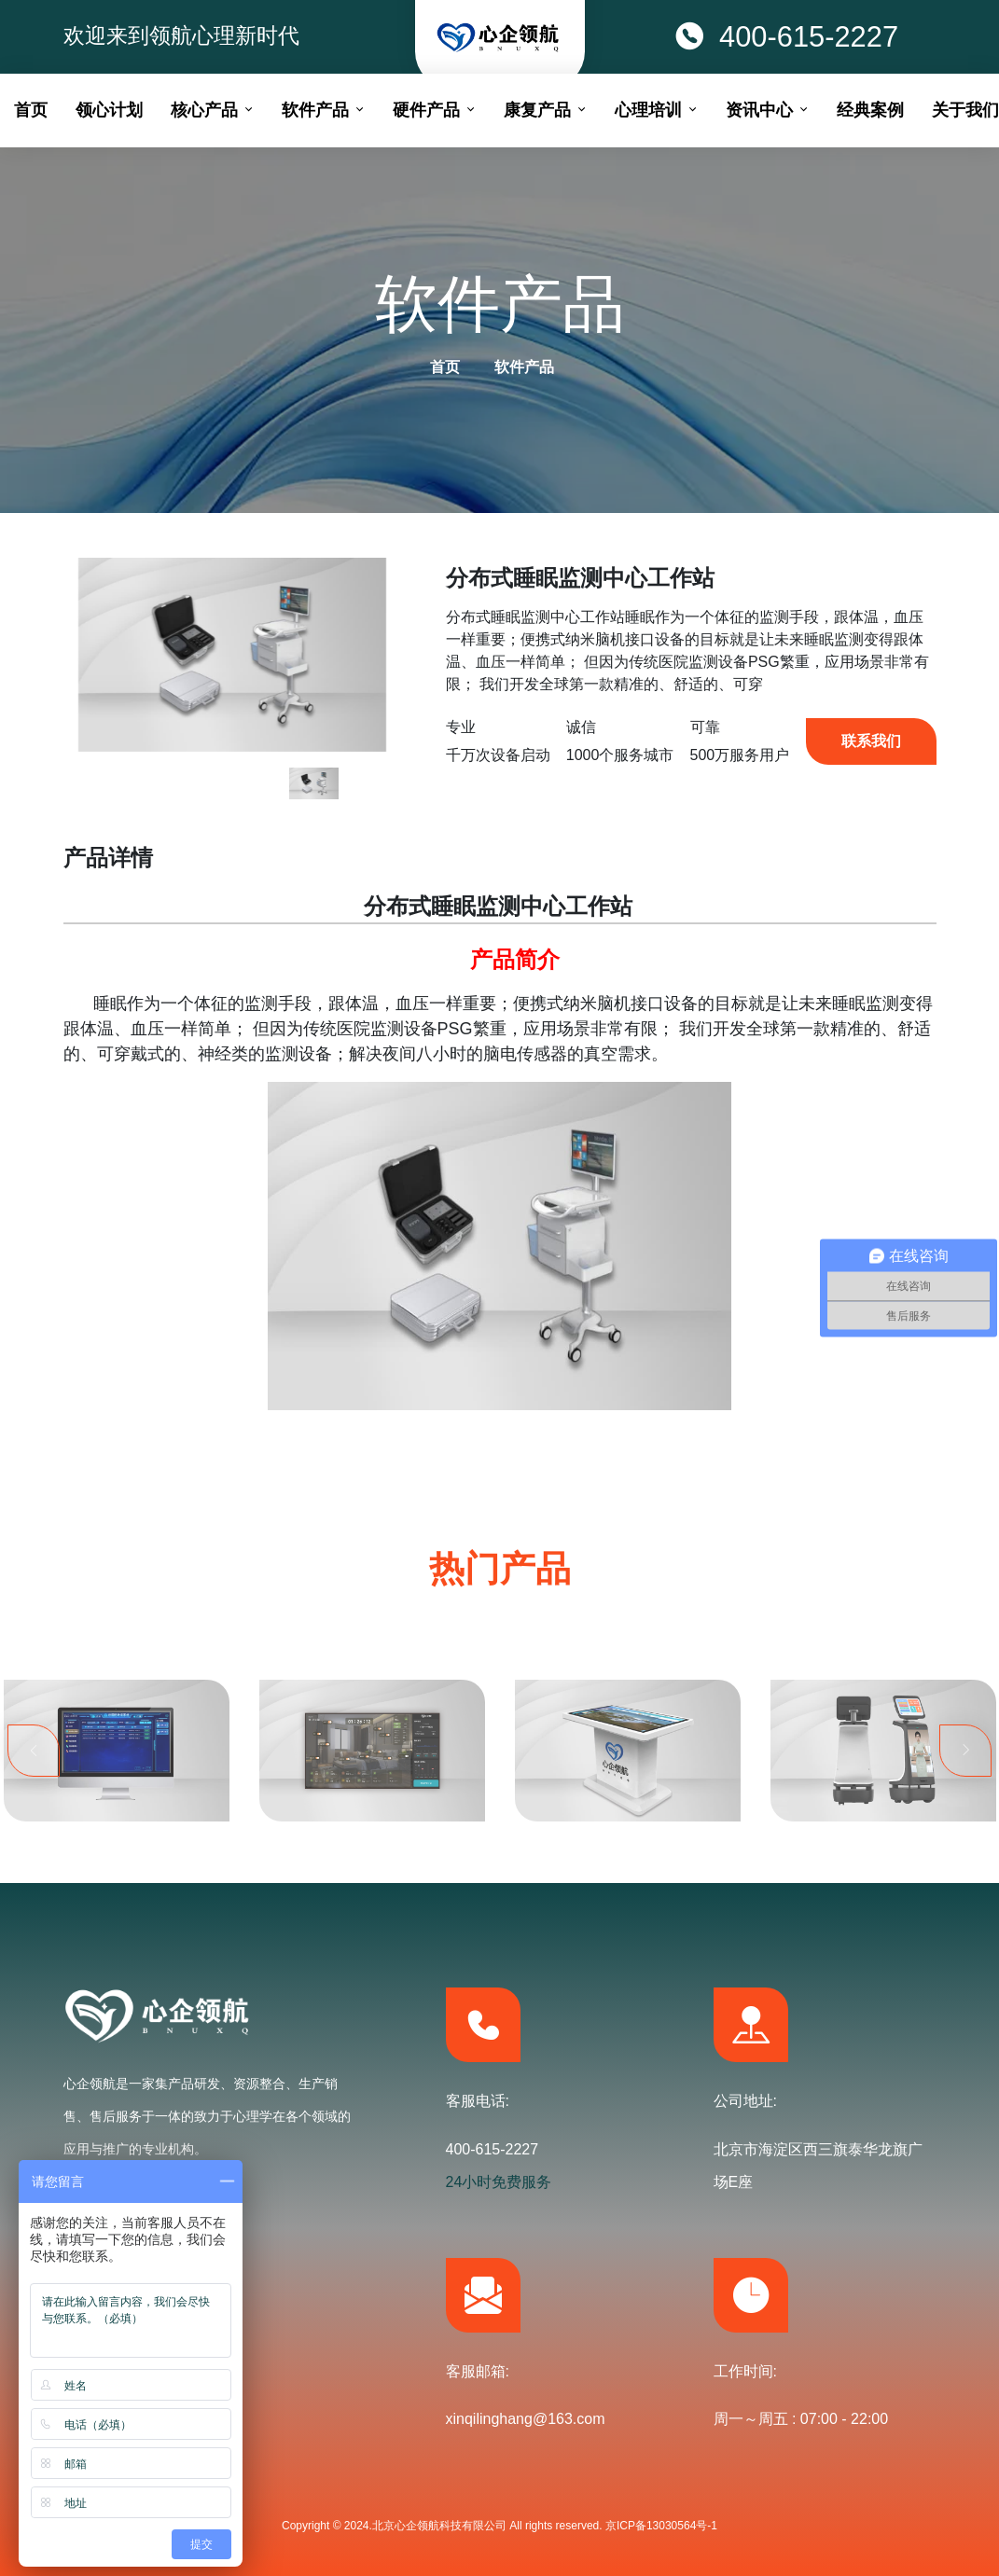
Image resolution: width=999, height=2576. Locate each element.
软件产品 (524, 367)
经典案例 (870, 110)
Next (965, 1832)
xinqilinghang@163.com (525, 2419)
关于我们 (965, 110)
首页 (445, 367)
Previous (33, 1832)
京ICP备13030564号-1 (661, 2525)
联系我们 (871, 741)
